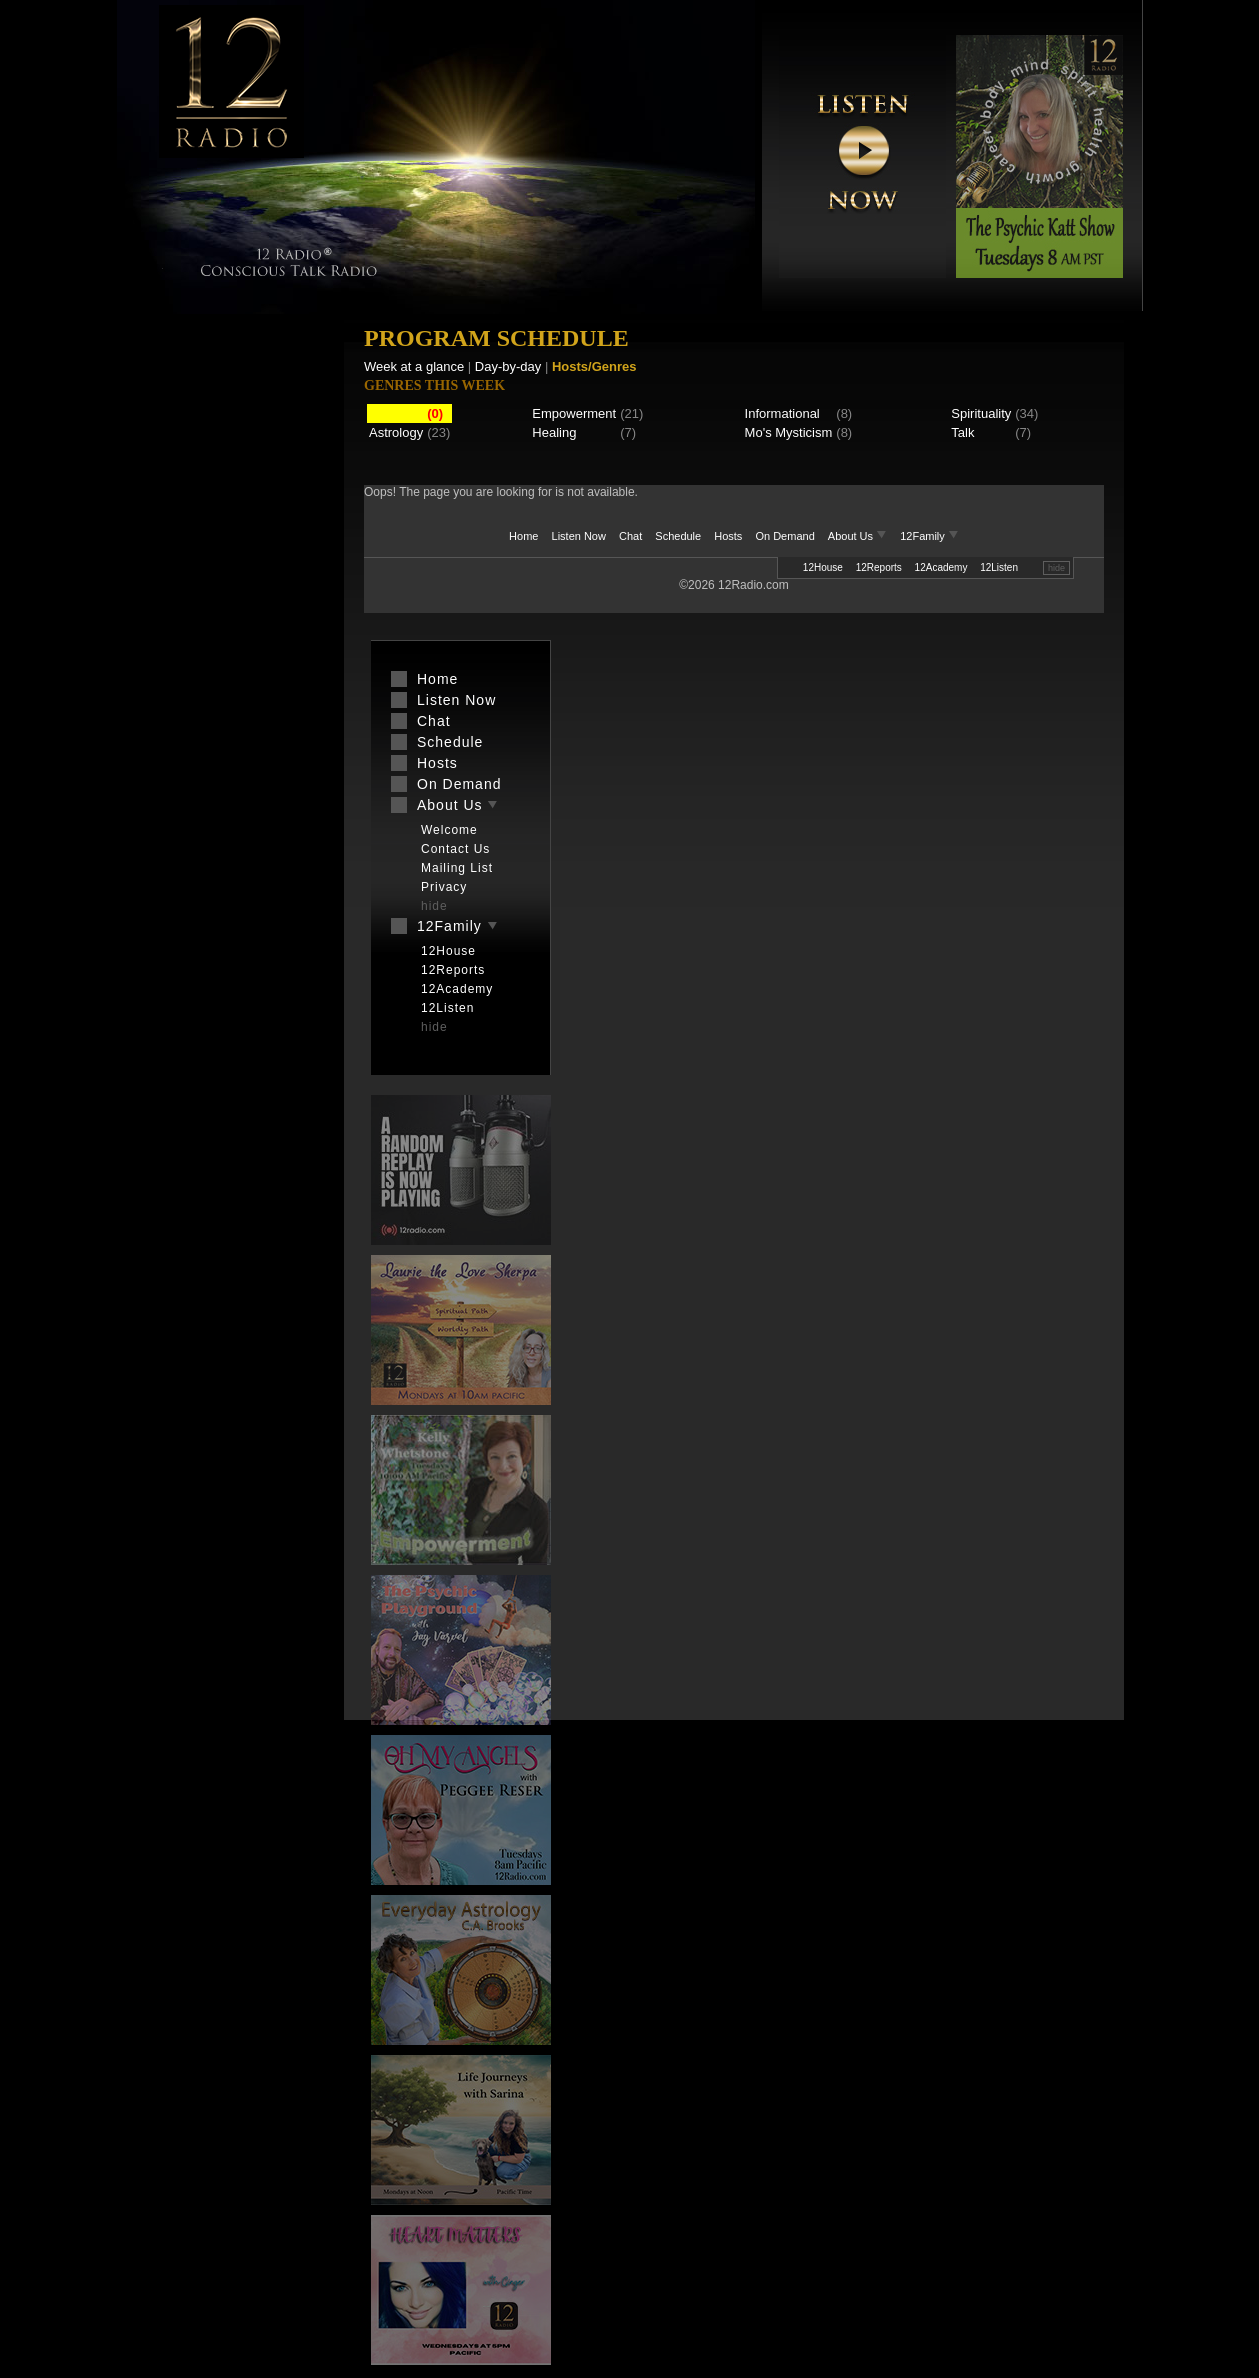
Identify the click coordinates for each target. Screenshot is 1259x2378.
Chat (630, 536)
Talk (962, 432)
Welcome (449, 830)
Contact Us (455, 849)
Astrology (396, 432)
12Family (929, 536)
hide (1056, 568)
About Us (859, 536)
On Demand (784, 536)
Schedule (678, 536)
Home (523, 536)
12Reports (879, 567)
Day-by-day (508, 366)
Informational (782, 413)
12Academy (941, 567)
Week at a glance (414, 366)
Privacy (444, 887)
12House (823, 567)
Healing (554, 432)
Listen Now (579, 536)
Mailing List (457, 868)
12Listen (999, 567)
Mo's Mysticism (789, 432)
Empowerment (574, 413)
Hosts (728, 536)
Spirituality (981, 413)
